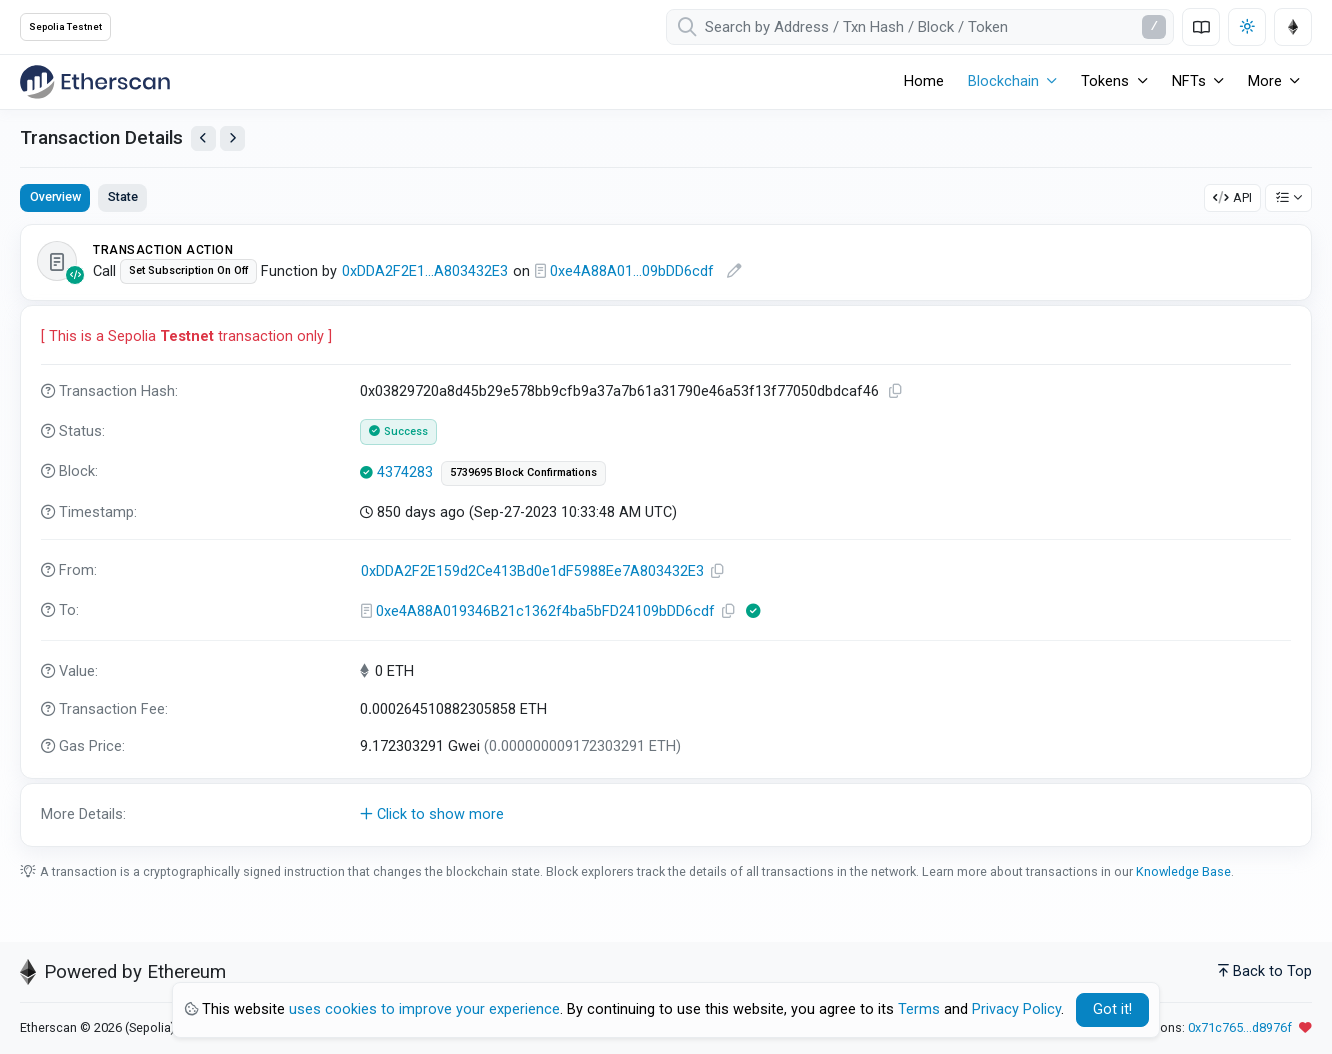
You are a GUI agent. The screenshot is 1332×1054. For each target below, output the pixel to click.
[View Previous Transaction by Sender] (203, 138)
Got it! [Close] (1112, 1009)
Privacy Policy (1016, 1009)
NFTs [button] (1189, 81)
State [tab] (123, 196)
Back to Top (1265, 971)
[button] (666, 815)
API (1232, 197)
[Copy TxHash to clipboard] (896, 391)
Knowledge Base (1183, 871)
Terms (919, 1009)
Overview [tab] (55, 196)
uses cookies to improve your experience (424, 1009)
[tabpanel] (666, 535)
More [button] (1265, 81)
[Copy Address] (718, 571)
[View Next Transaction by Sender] (232, 138)
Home (924, 81)
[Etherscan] (95, 82)
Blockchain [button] (1003, 81)
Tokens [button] (1105, 81)
